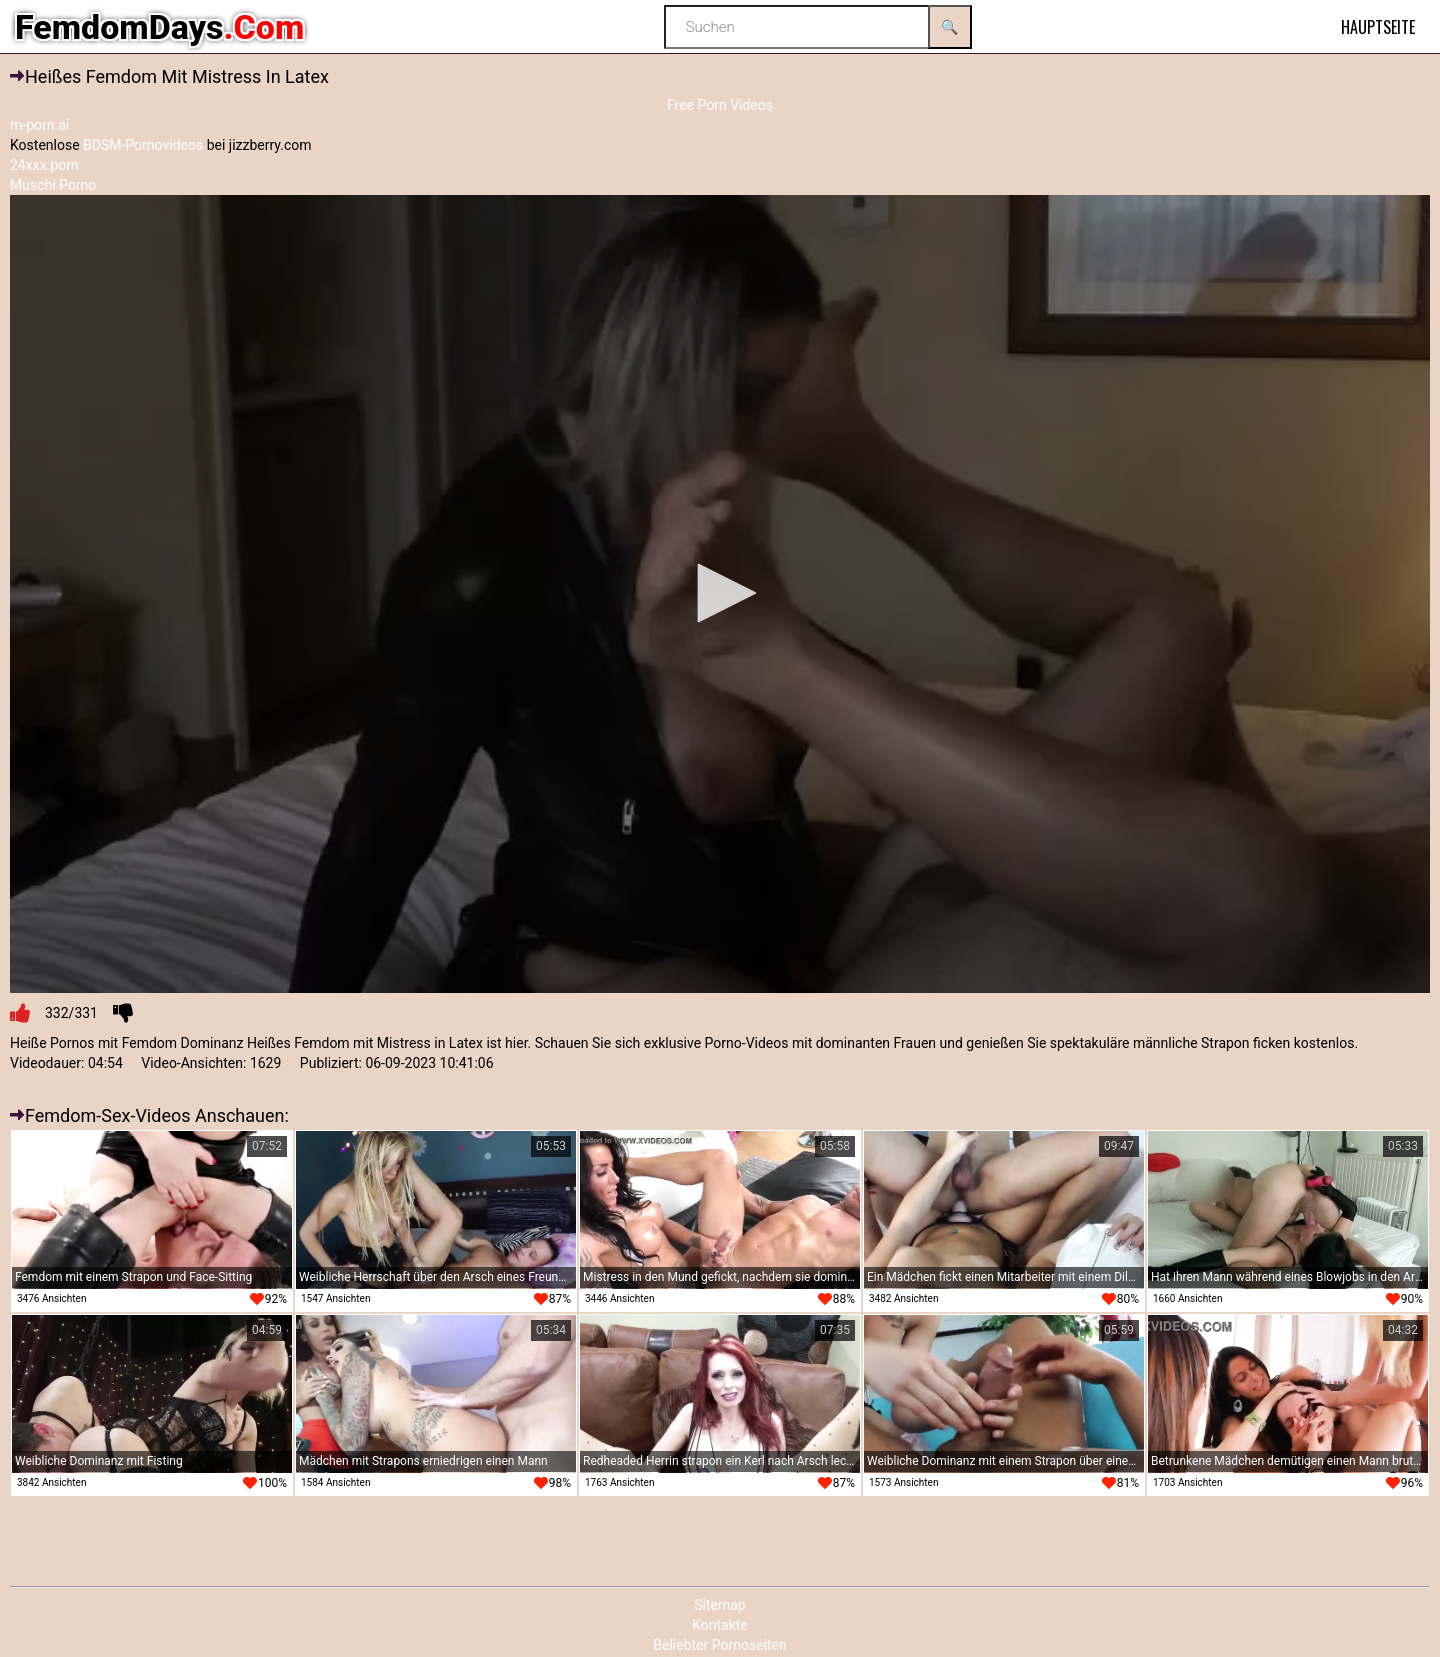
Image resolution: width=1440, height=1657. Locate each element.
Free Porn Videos (720, 105)
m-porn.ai (39, 125)
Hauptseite (1378, 27)
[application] (720, 594)
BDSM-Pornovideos (143, 145)
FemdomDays (159, 27)
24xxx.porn (44, 165)
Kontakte (720, 1625)
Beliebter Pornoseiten (719, 1645)
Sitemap (719, 1605)
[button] (720, 593)
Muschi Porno (53, 185)
